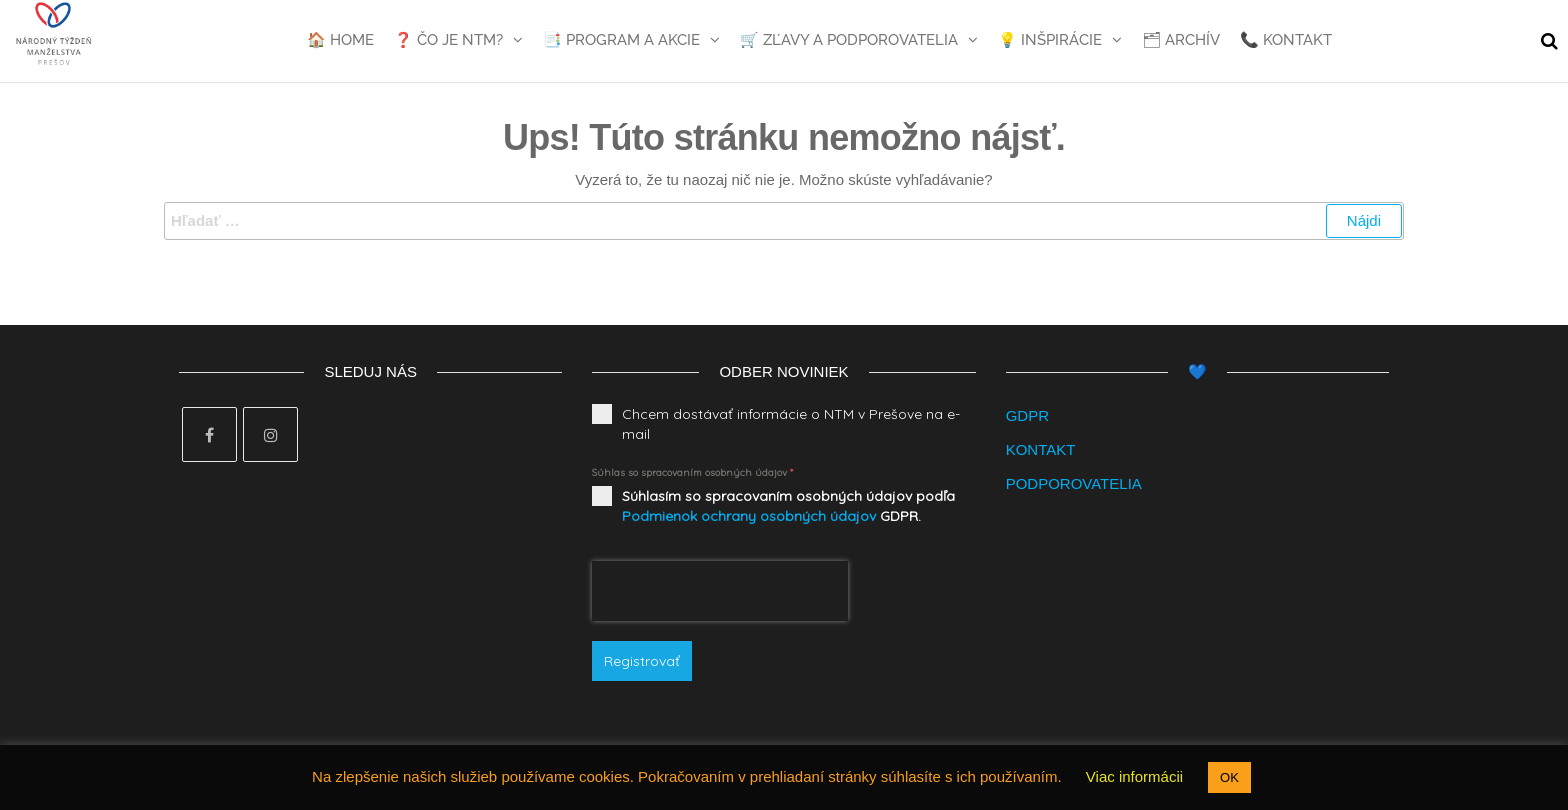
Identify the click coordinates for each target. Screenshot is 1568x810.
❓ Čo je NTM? (448, 40)
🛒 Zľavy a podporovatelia (849, 40)
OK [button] (1229, 777)
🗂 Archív (1181, 40)
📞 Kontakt (1286, 40)
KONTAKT (1041, 449)
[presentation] (720, 591)
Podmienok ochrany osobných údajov (749, 516)
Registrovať (642, 661)
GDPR (1027, 415)
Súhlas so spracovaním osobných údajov (692, 472)
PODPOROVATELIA (1074, 483)
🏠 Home (340, 40)
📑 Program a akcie (621, 40)
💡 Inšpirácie (1050, 40)
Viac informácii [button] (1134, 776)
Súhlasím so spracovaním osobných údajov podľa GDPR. (788, 506)
